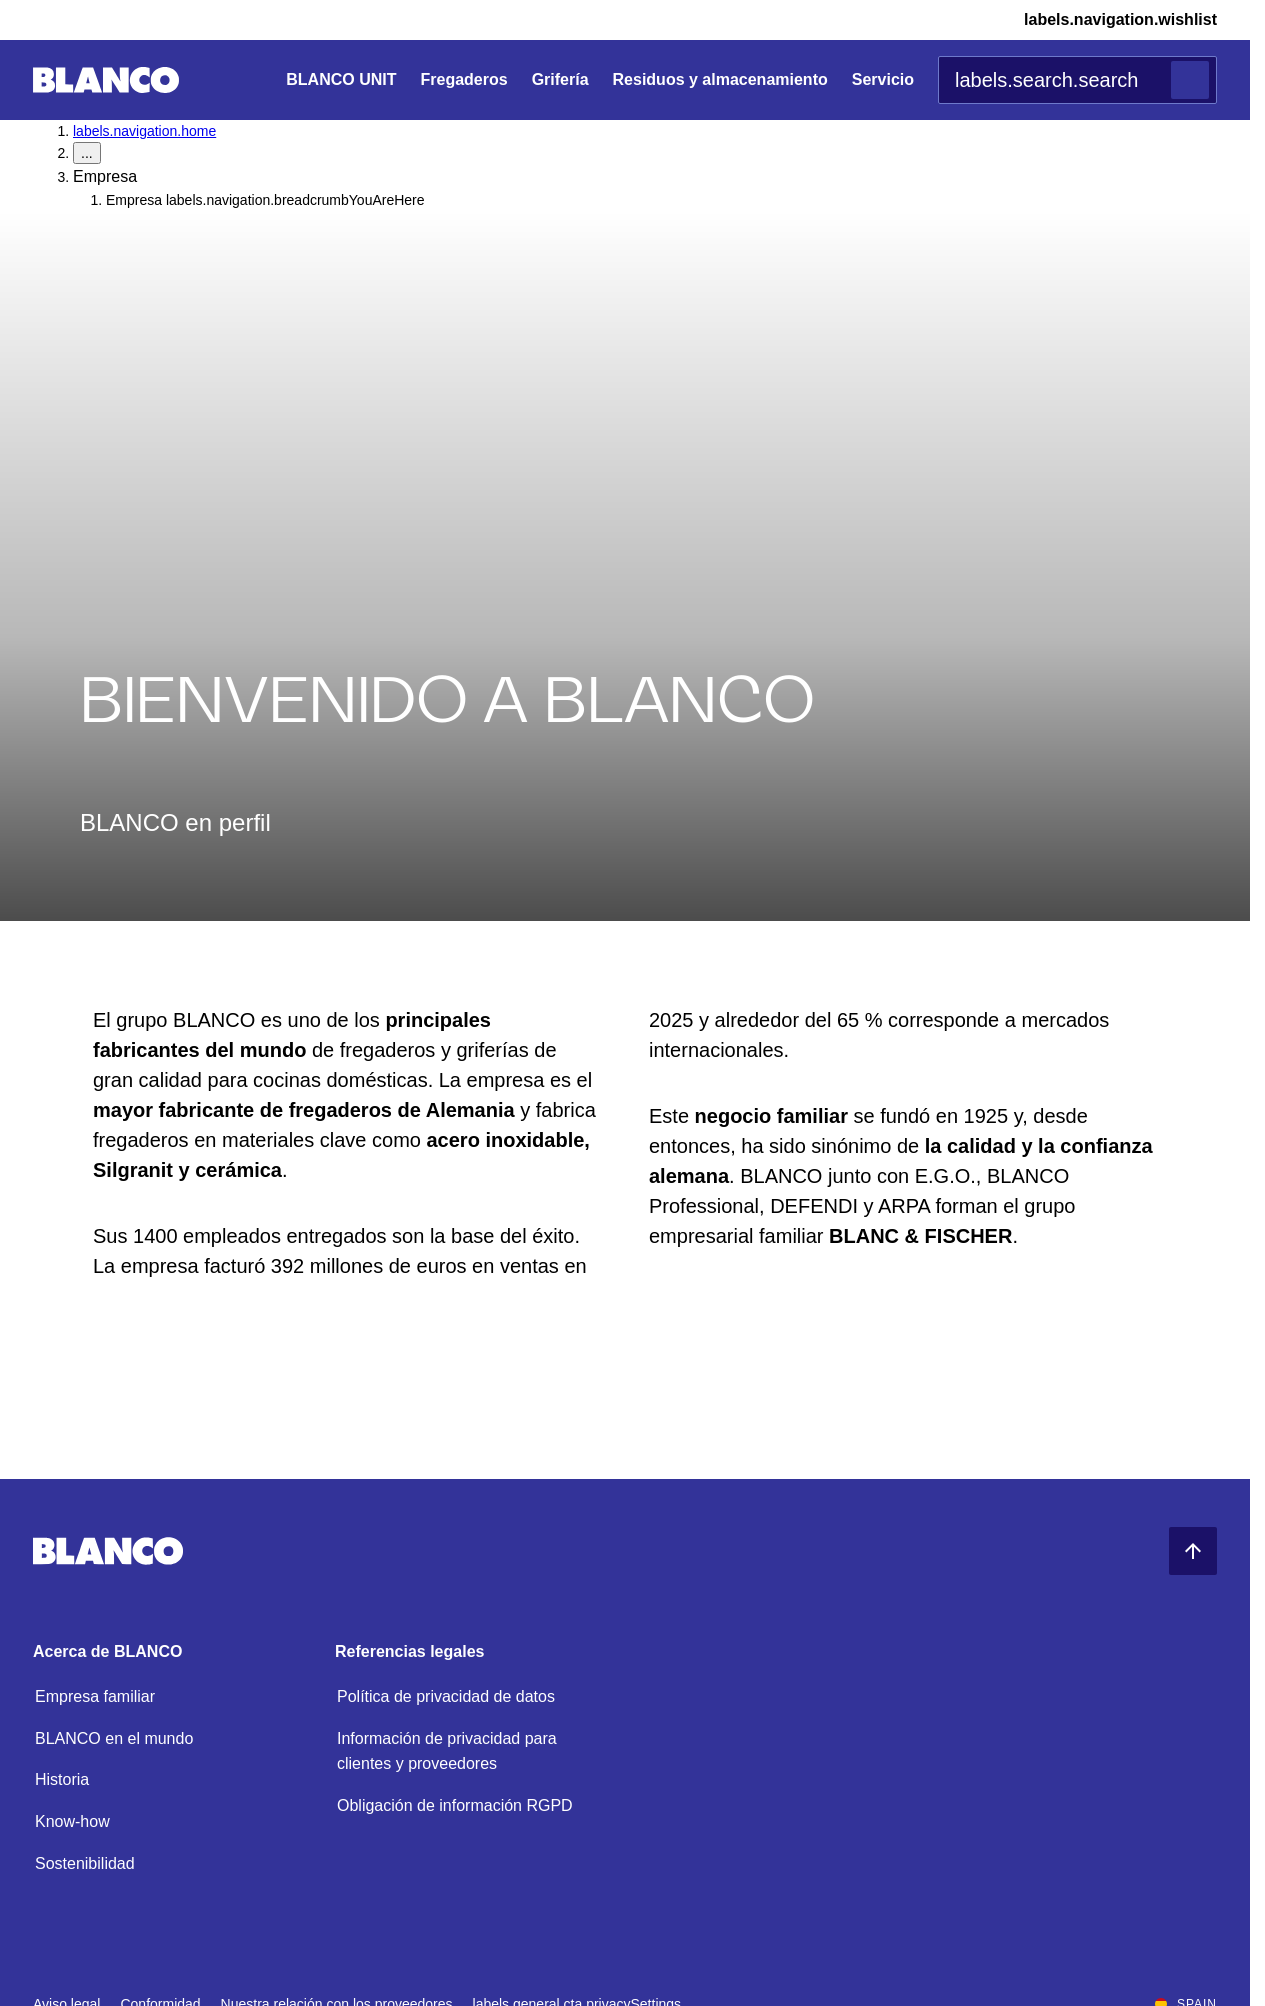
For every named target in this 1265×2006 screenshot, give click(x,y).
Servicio (883, 79)
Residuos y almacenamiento (720, 79)
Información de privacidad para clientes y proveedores (447, 1751)
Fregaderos (463, 79)
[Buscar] (1190, 80)
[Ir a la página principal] (106, 80)
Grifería (560, 79)
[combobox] (1077, 80)
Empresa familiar (95, 1696)
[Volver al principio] (1193, 1551)
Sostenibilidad (85, 1863)
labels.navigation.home (144, 131)
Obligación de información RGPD (455, 1805)
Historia (62, 1779)
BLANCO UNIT (341, 79)
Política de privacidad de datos (446, 1696)
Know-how (72, 1821)
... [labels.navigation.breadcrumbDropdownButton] (87, 153)
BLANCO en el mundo (114, 1738)
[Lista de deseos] (1104, 20)
